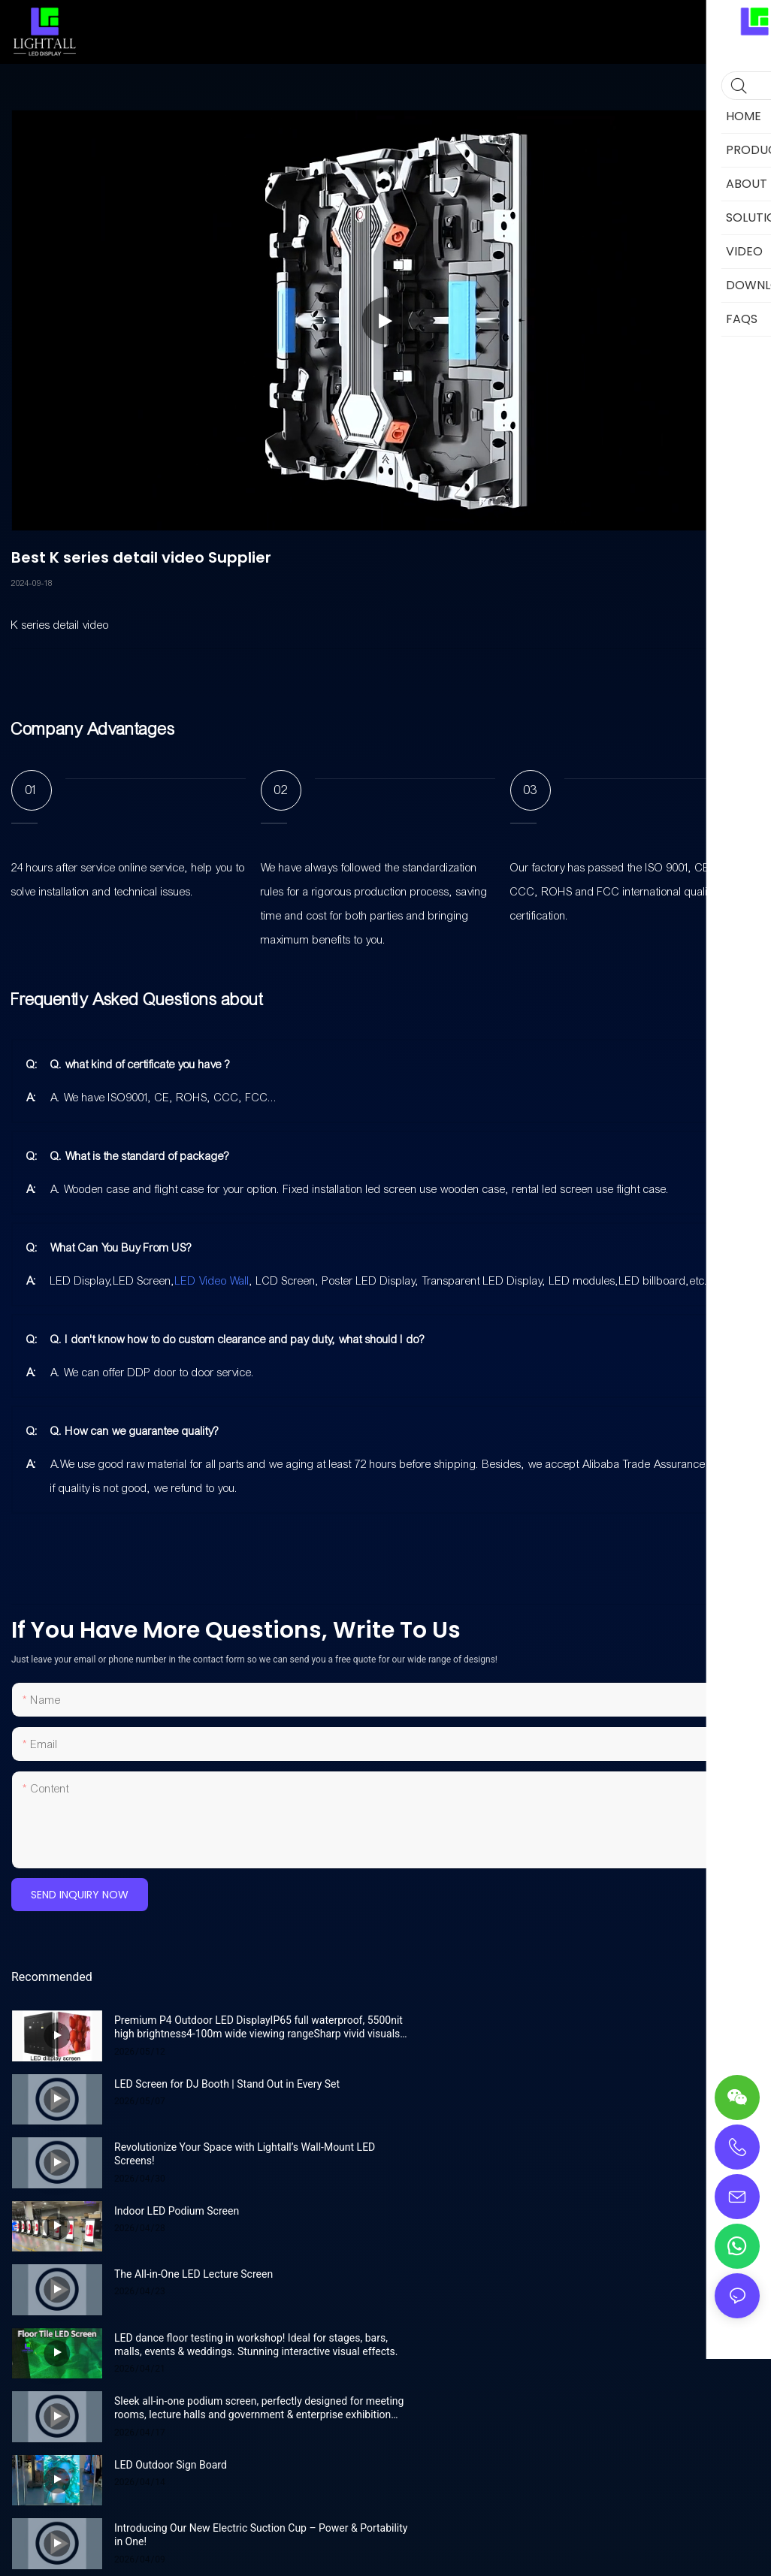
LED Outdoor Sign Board (544, 2211)
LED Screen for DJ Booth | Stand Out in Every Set (601, 2020)
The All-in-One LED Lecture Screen (193, 2147)
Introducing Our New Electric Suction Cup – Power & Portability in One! (236, 2281)
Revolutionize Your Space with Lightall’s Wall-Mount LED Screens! (244, 2090)
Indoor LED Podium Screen (550, 2084)
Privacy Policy (479, 2381)
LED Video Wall (212, 1281)
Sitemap (420, 2381)
